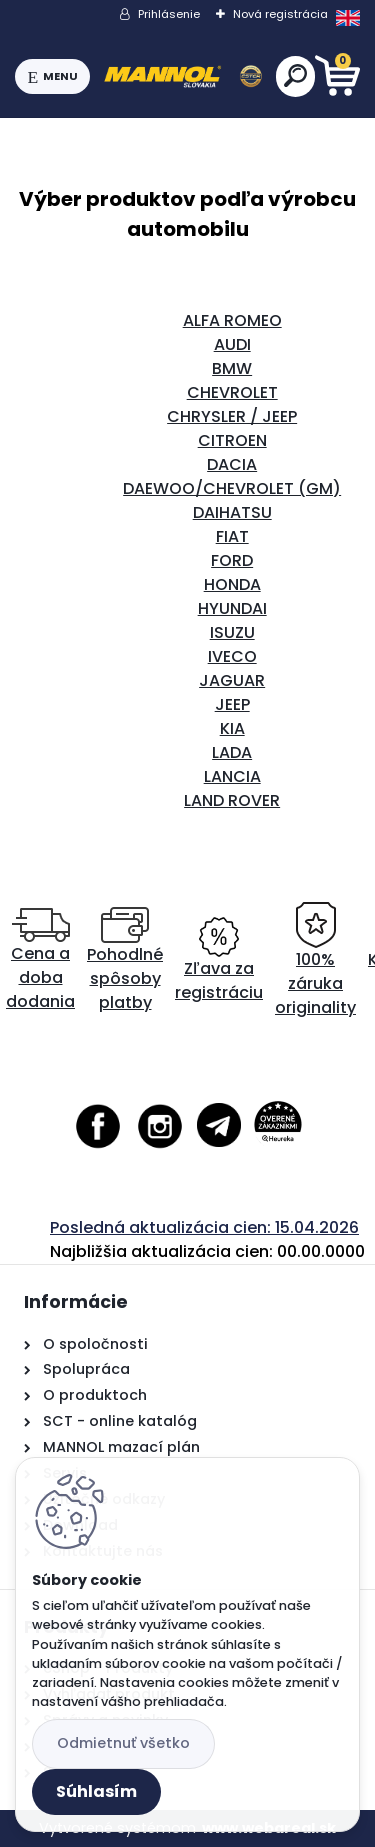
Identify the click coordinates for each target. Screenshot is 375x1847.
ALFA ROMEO (232, 320)
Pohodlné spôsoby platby (125, 960)
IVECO (232, 656)
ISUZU (232, 632)
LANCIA (232, 776)
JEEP (232, 704)
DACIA (232, 464)
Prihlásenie (169, 14)
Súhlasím (96, 1791)
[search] (295, 75)
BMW (232, 368)
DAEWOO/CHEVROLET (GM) (232, 488)
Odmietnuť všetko (123, 1743)
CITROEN (232, 440)
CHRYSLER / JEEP (232, 416)
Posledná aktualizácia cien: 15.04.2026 (204, 1227)
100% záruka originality (315, 960)
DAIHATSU (232, 512)
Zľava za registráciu (219, 960)
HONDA (232, 584)
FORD (232, 560)
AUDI (232, 344)
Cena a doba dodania (40, 960)
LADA (232, 752)
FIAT (232, 536)
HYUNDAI (232, 608)
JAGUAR (232, 680)
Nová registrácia (280, 14)
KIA (232, 728)
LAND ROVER (232, 800)
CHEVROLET (232, 392)
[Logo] (183, 77)
